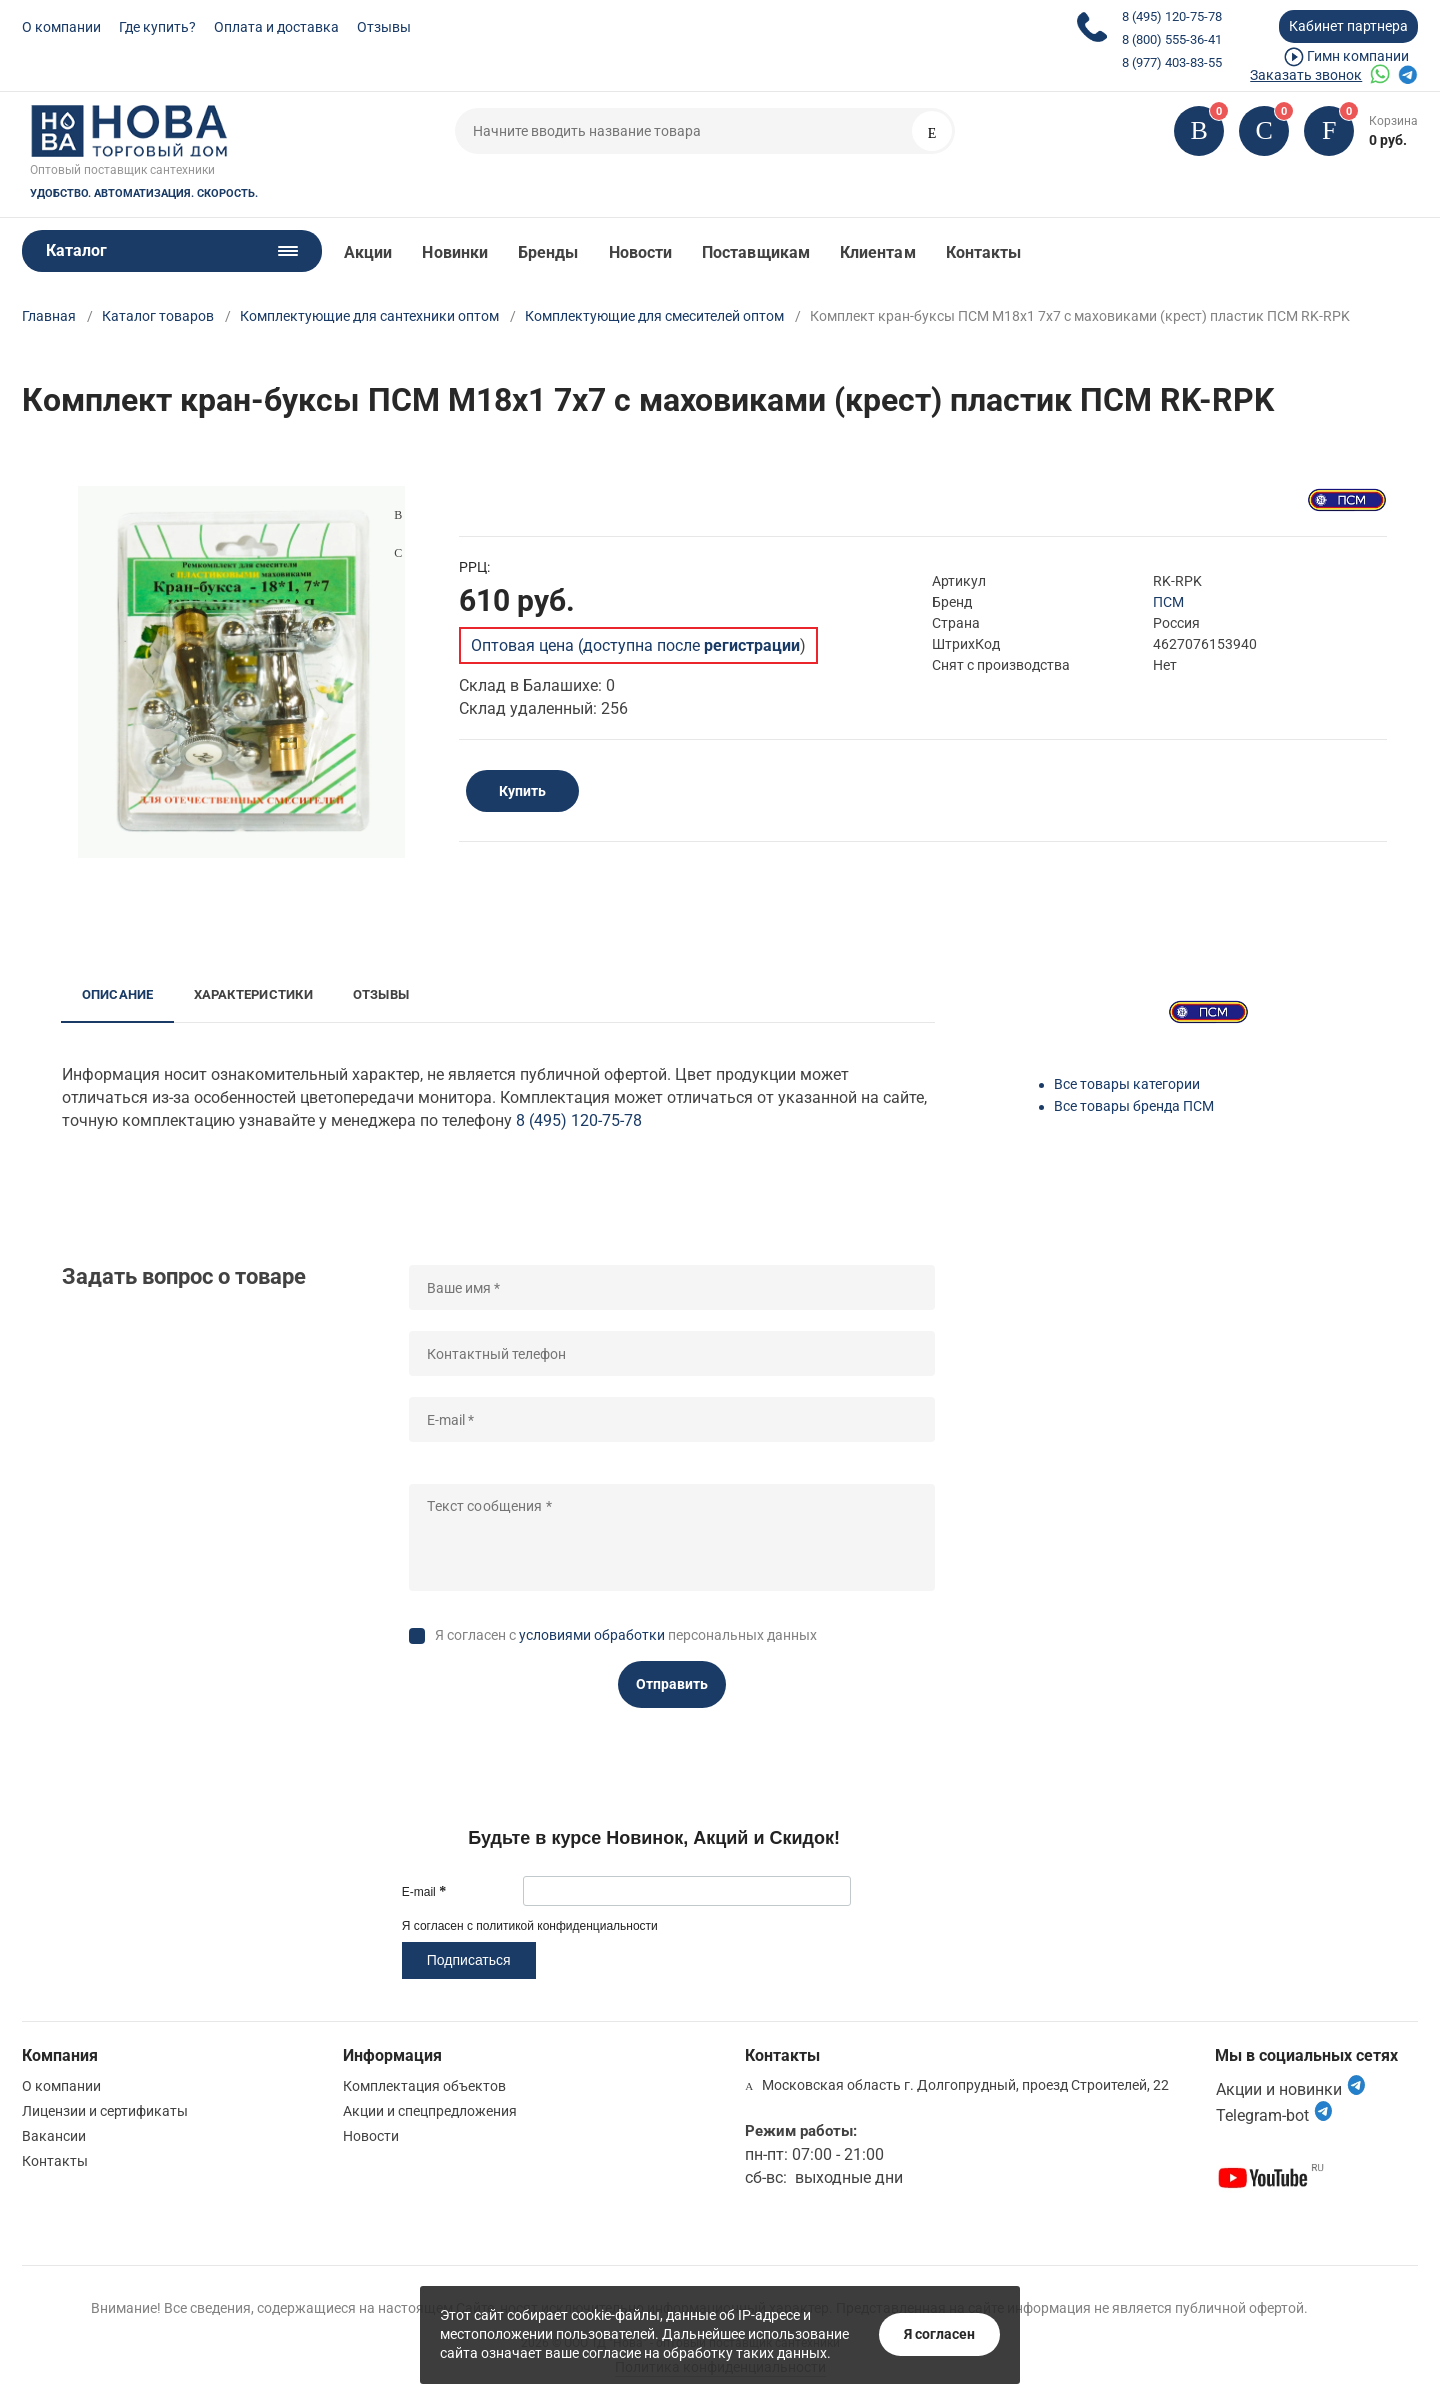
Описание (118, 994)
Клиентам (878, 252)
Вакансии (54, 2136)
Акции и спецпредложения (430, 2111)
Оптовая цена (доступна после (635, 645)
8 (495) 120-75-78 (1172, 16)
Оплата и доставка (276, 27)
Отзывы (384, 27)
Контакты (984, 252)
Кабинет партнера (1348, 26)
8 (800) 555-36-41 (1172, 39)
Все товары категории (1127, 1084)
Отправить (672, 1684)
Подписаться (469, 1960)
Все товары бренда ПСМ (1134, 1106)
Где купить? (157, 27)
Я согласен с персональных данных (626, 1635)
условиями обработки (592, 1635)
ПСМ (1168, 602)
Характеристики (253, 994)
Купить (522, 791)
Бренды (548, 252)
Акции (368, 252)
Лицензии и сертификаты (105, 2111)
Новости (641, 252)
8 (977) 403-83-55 (1172, 62)
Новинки (455, 252)
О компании (61, 27)
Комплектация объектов (424, 2086)
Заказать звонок (1306, 75)
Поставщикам (756, 252)
